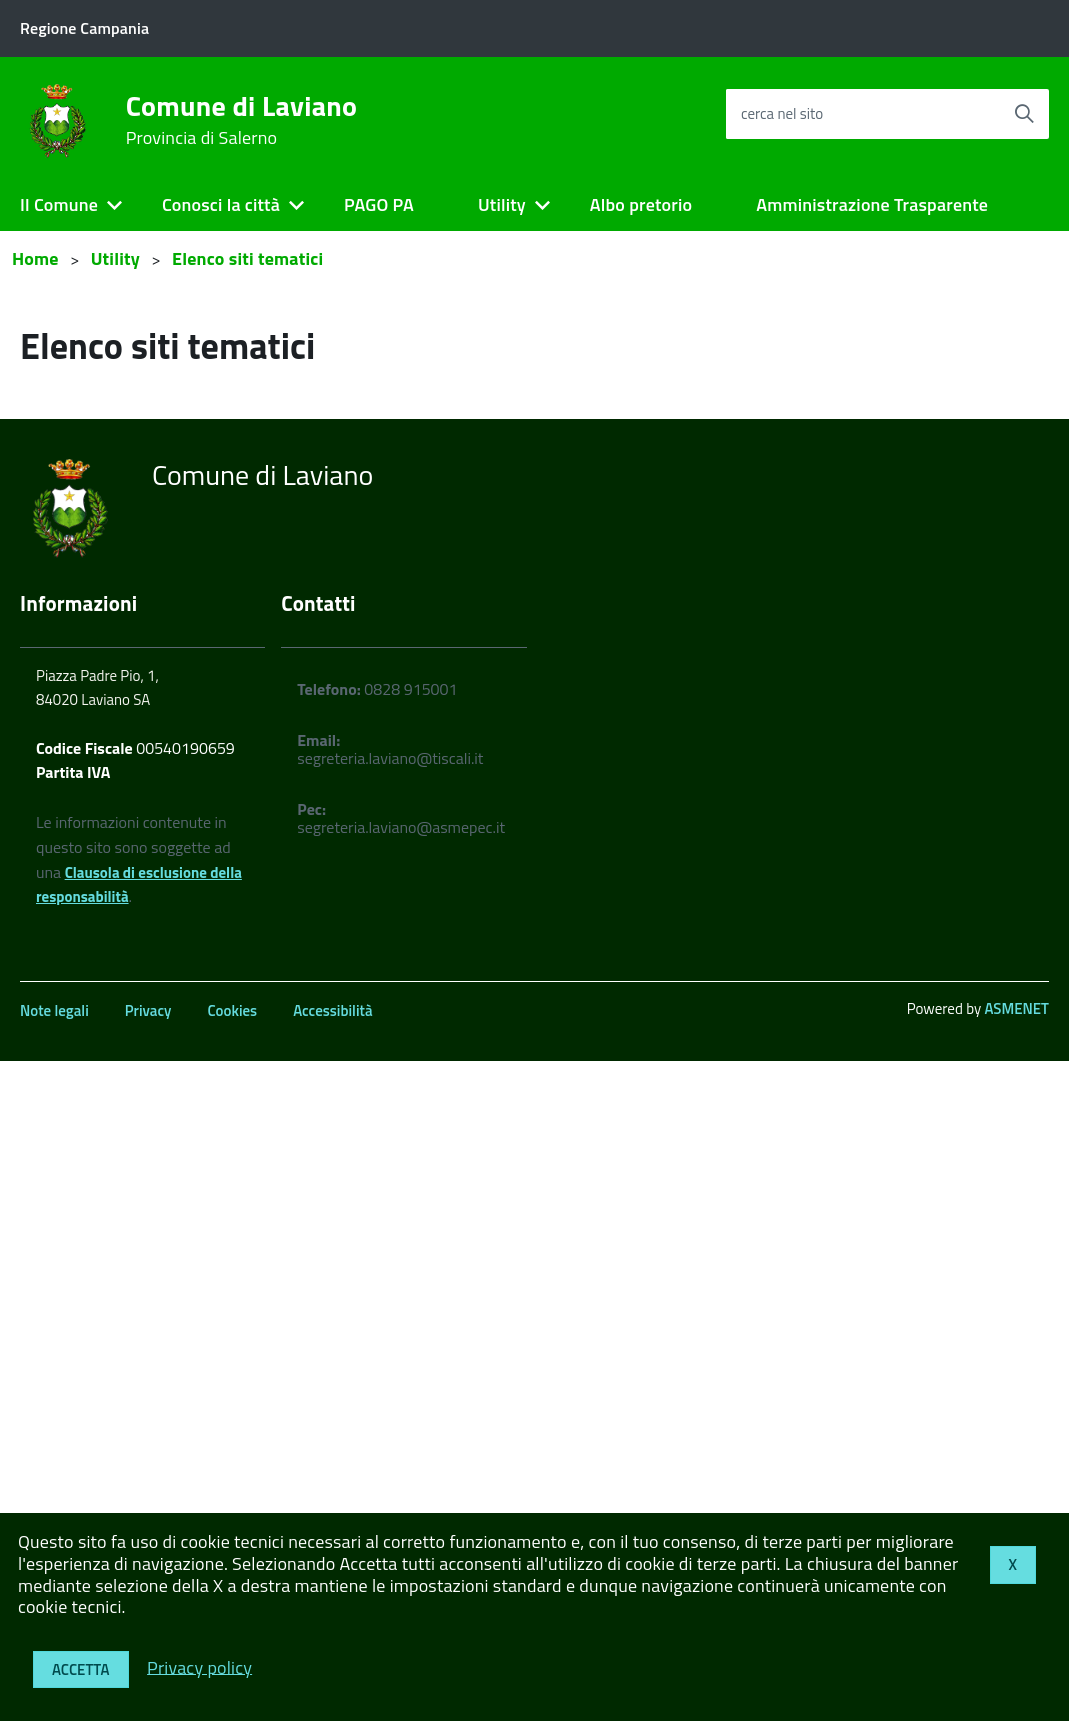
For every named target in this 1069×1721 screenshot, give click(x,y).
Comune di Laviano (242, 120)
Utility (502, 204)
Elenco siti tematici (247, 258)
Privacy (148, 1010)
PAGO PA (379, 204)
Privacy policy (199, 1666)
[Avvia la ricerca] (1024, 114)
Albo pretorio (641, 204)
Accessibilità (332, 1010)
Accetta (81, 1669)
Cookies (232, 1010)
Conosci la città (221, 204)
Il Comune (59, 204)
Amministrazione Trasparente (872, 204)
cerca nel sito (782, 113)
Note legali (54, 1010)
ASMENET (1016, 1008)
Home (35, 258)
